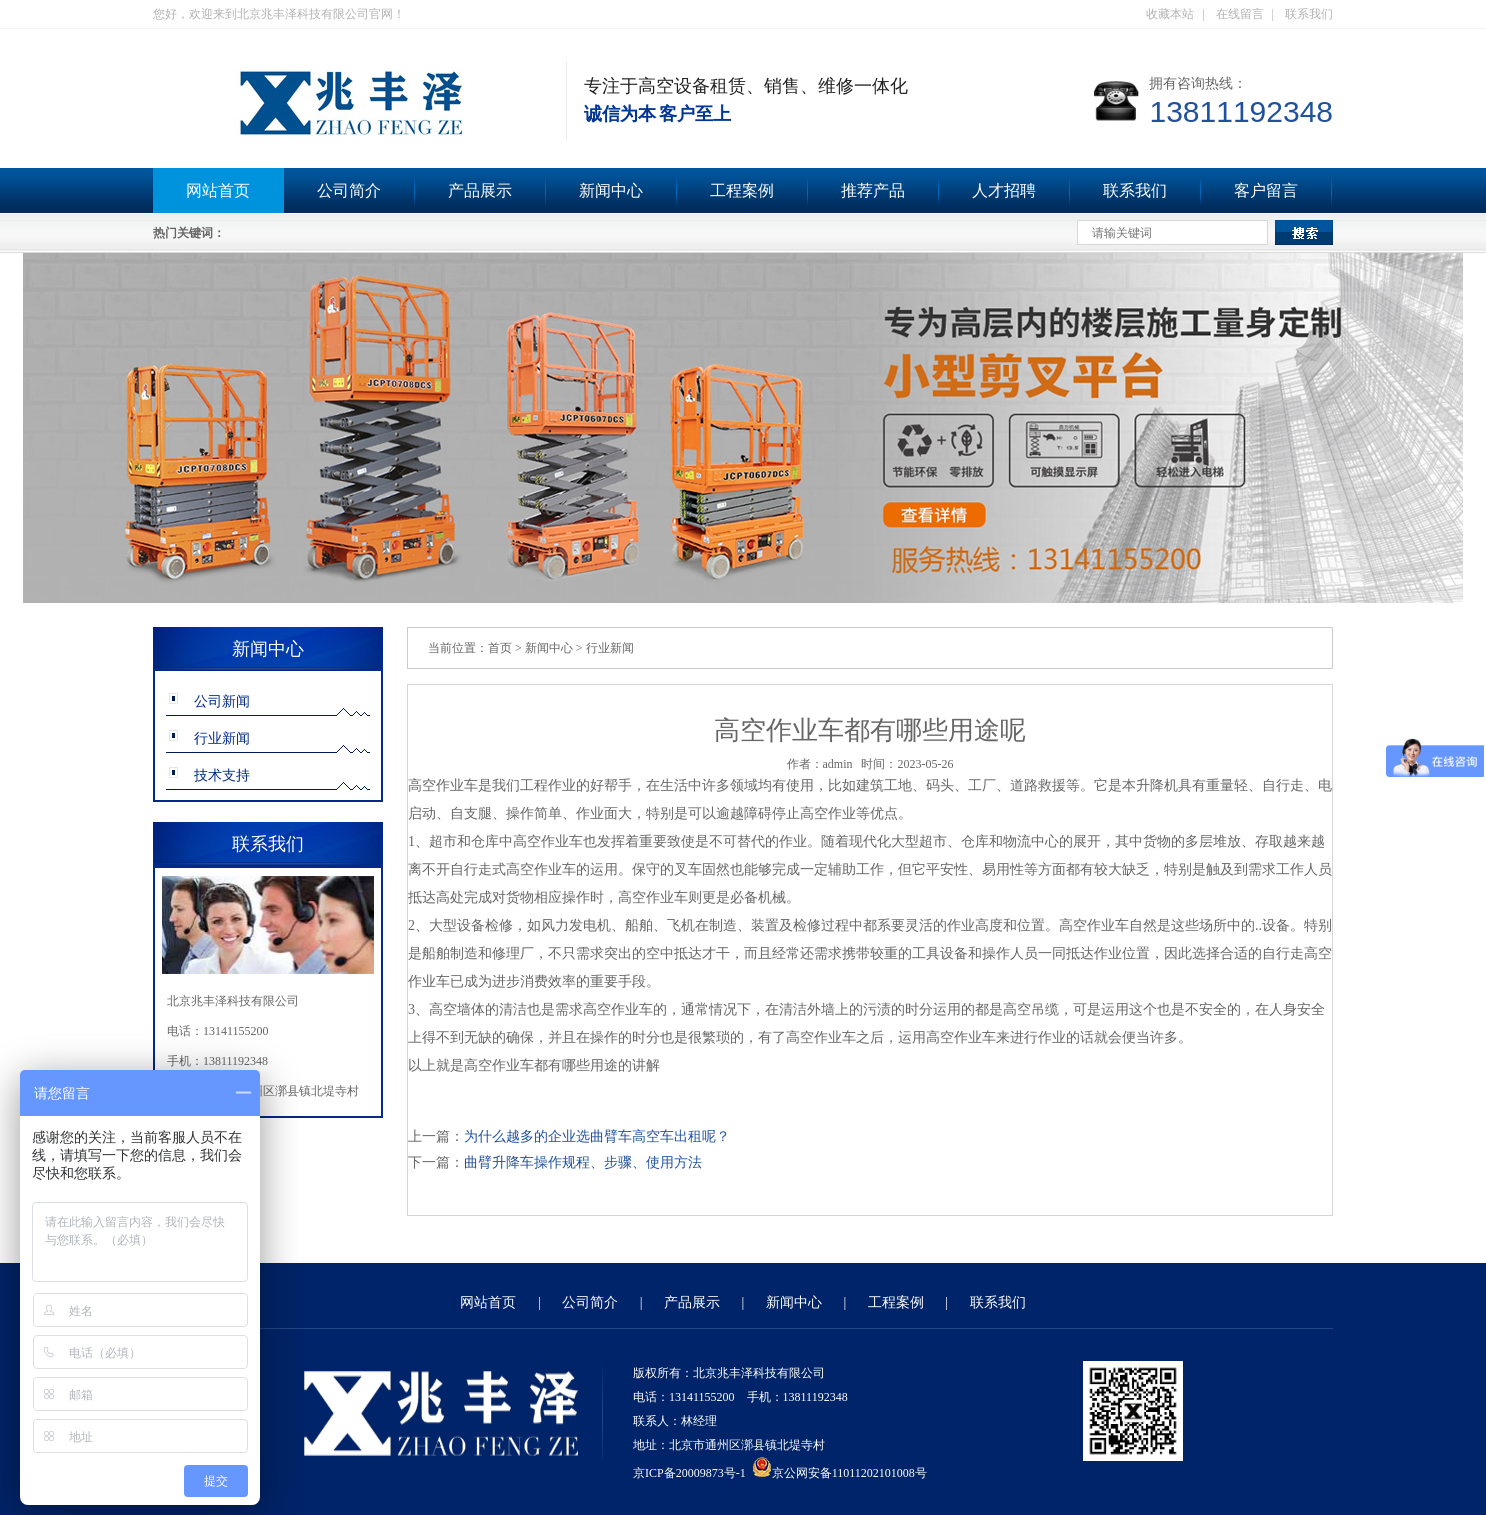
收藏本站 (1170, 14)
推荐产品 (873, 190)
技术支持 (222, 775)
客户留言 (1266, 190)
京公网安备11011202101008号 (839, 1473)
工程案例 (742, 190)
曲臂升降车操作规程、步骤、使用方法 (583, 1162)
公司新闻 (222, 701)
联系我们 (1309, 14)
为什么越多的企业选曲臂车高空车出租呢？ (597, 1136)
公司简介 (349, 190)
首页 (500, 648)
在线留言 (1240, 14)
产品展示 (480, 190)
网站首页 (218, 190)
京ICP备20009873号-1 (689, 1473)
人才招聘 (1004, 190)
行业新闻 (222, 738)
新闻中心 (611, 190)
